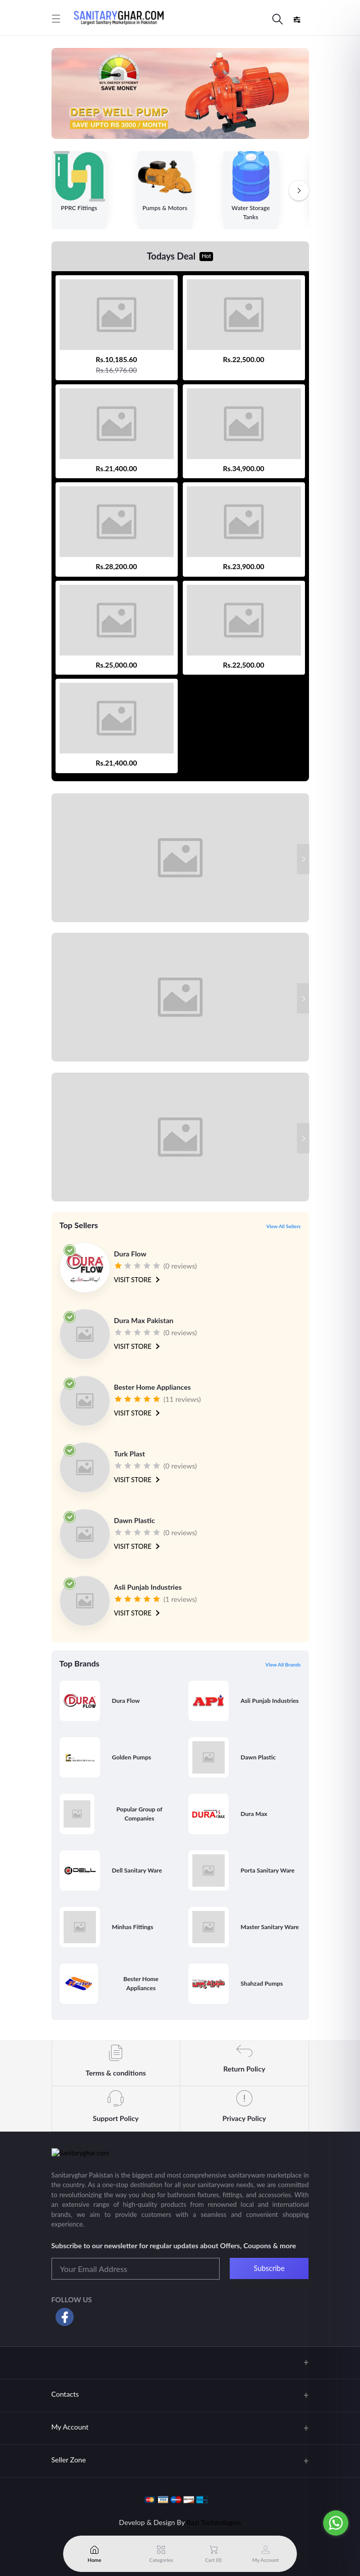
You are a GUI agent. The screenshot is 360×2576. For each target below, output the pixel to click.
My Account (70, 2426)
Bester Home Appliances (152, 1387)
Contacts (65, 2394)
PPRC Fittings (79, 208)
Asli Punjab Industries (148, 1587)
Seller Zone (69, 2459)
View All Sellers (283, 1226)
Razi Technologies (213, 2522)
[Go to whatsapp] (335, 2523)
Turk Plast (129, 1453)
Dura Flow (130, 1253)
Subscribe (269, 2268)
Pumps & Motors (164, 208)
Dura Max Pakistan (144, 1320)
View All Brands (283, 1664)
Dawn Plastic (134, 1520)
